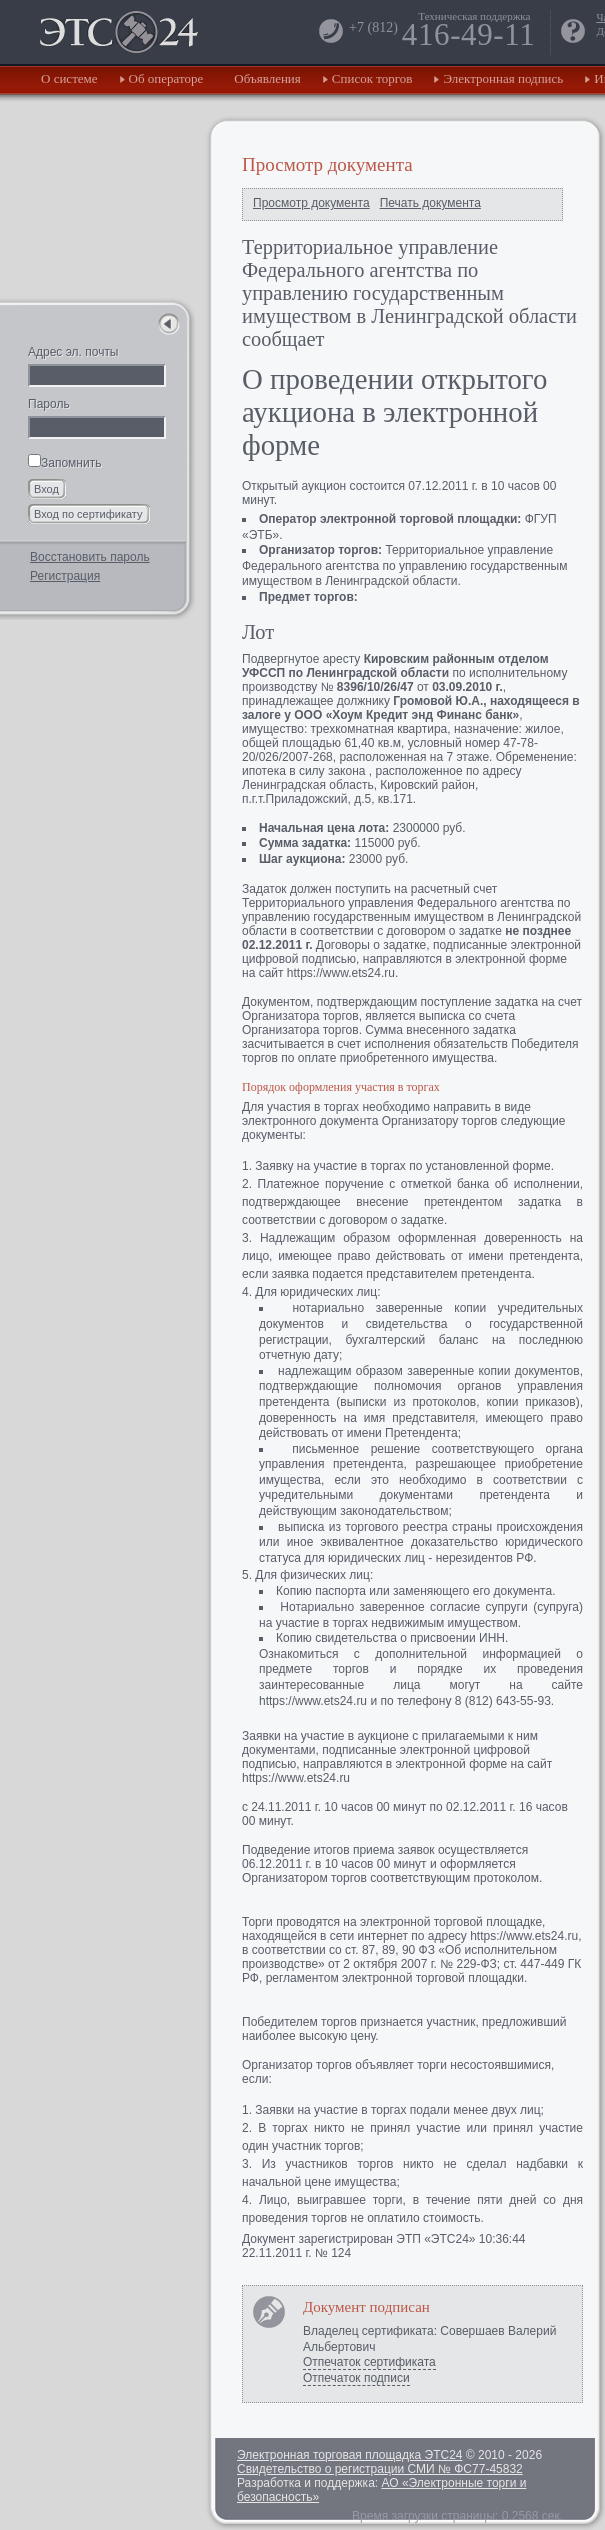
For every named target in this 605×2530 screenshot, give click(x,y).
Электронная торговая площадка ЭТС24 (349, 2455)
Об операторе (166, 78)
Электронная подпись (503, 78)
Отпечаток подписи (356, 2378)
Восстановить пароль (90, 557)
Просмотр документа (311, 203)
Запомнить (64, 463)
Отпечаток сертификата (369, 2362)
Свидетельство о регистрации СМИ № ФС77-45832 (380, 2469)
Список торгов (372, 78)
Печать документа (430, 203)
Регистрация (65, 576)
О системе (69, 78)
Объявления (267, 78)
